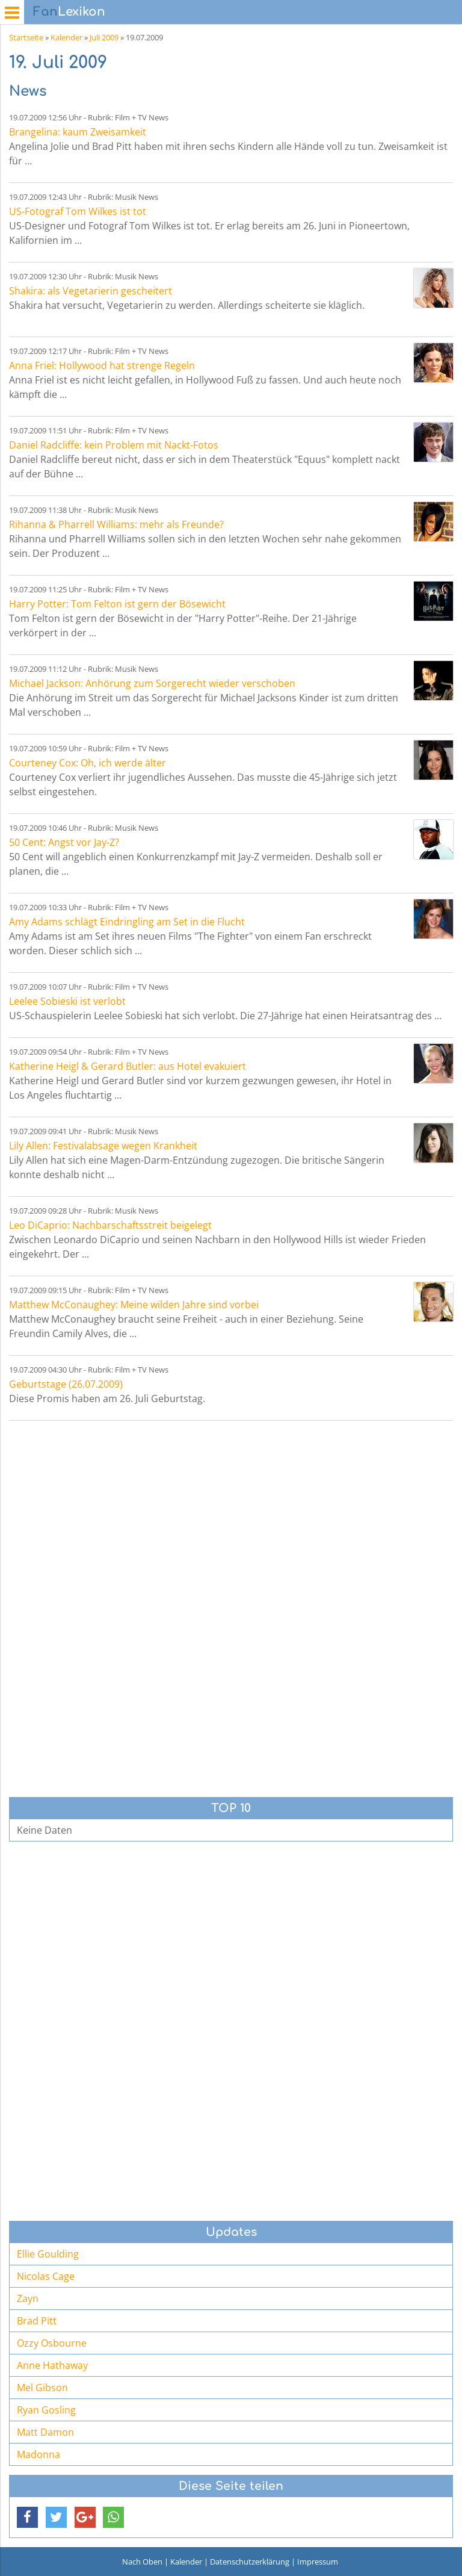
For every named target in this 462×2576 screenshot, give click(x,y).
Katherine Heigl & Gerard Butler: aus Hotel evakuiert (127, 1066)
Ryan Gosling (46, 2409)
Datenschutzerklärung (249, 2561)
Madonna (38, 2454)
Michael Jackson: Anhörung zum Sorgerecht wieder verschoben (152, 683)
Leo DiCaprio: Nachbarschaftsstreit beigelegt (110, 1225)
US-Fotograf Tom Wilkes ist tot (77, 211)
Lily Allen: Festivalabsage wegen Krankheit (103, 1145)
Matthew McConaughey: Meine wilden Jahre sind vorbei (134, 1304)
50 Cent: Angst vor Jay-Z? (64, 842)
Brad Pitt (37, 2320)
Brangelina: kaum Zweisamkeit (77, 131)
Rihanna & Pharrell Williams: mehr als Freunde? (116, 524)
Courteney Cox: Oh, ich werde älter (87, 762)
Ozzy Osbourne (52, 2343)
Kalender (66, 37)
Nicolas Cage (46, 2276)
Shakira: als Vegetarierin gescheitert (90, 290)
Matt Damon (45, 2432)
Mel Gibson (42, 2387)
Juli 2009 (104, 37)
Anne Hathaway (52, 2365)
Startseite (26, 37)
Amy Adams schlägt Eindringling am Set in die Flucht (127, 921)
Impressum (317, 2561)
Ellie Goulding (48, 2254)
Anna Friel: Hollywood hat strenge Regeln (102, 365)
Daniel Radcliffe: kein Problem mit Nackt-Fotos (113, 445)
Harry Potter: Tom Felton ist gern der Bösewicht (117, 603)
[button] (27, 2517)
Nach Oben (142, 2561)
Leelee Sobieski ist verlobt (67, 1001)
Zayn (27, 2298)
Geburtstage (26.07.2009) (66, 1384)
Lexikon (69, 12)
